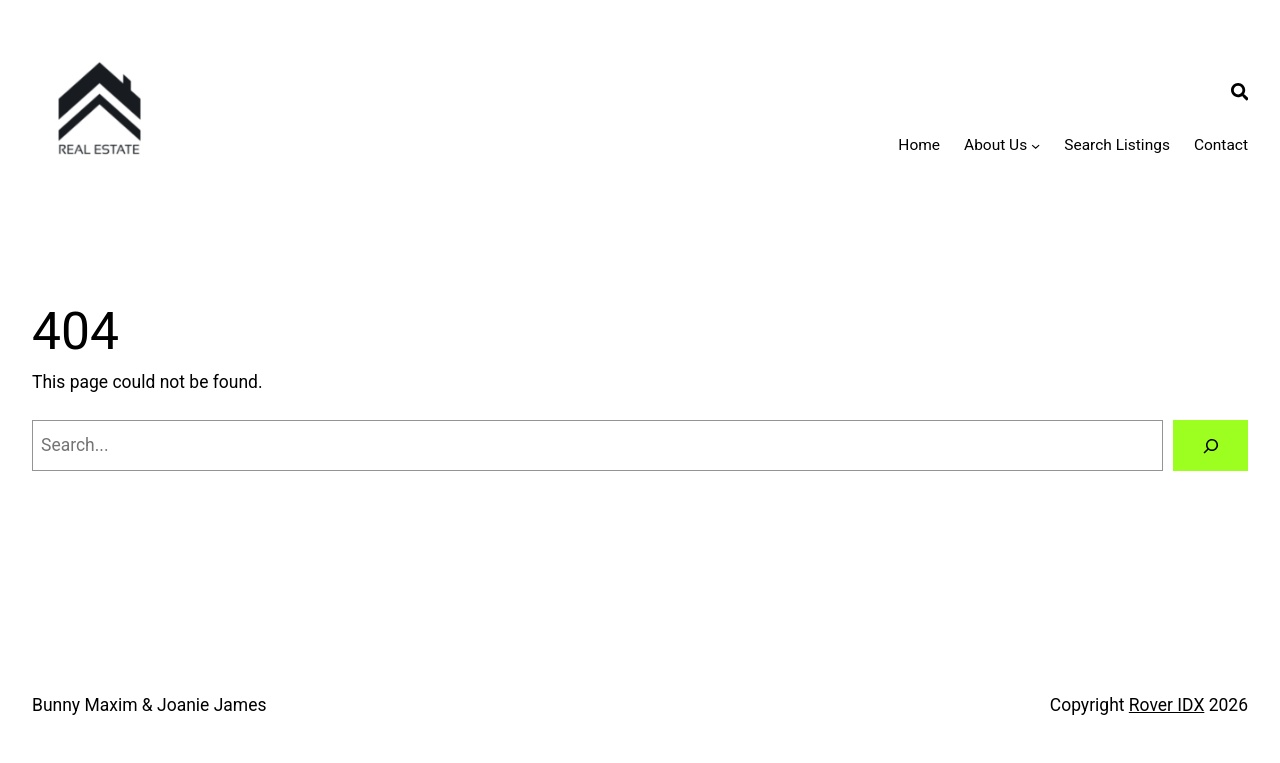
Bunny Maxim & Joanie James (149, 705)
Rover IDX (1167, 705)
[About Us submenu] (1035, 145)
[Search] (1210, 445)
